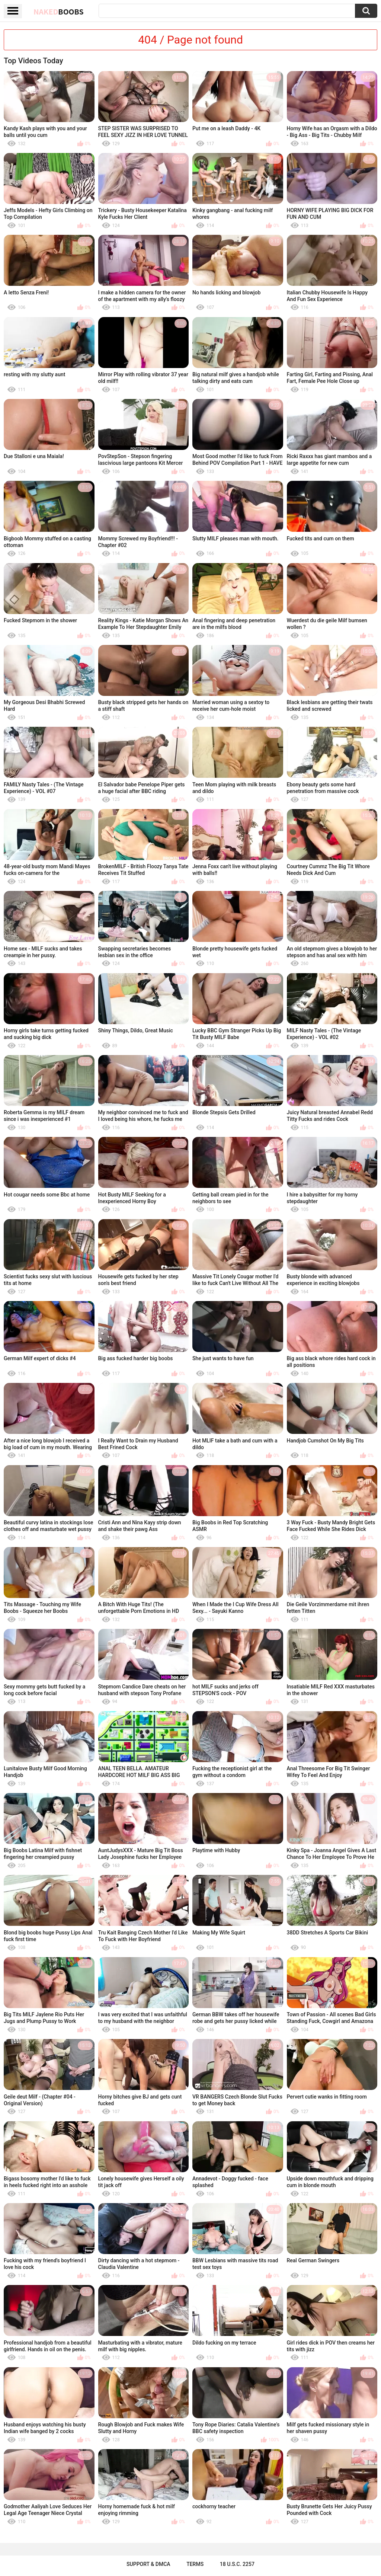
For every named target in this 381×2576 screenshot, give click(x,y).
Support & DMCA (148, 2564)
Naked (58, 11)
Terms (195, 2564)
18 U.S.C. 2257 (237, 2564)
